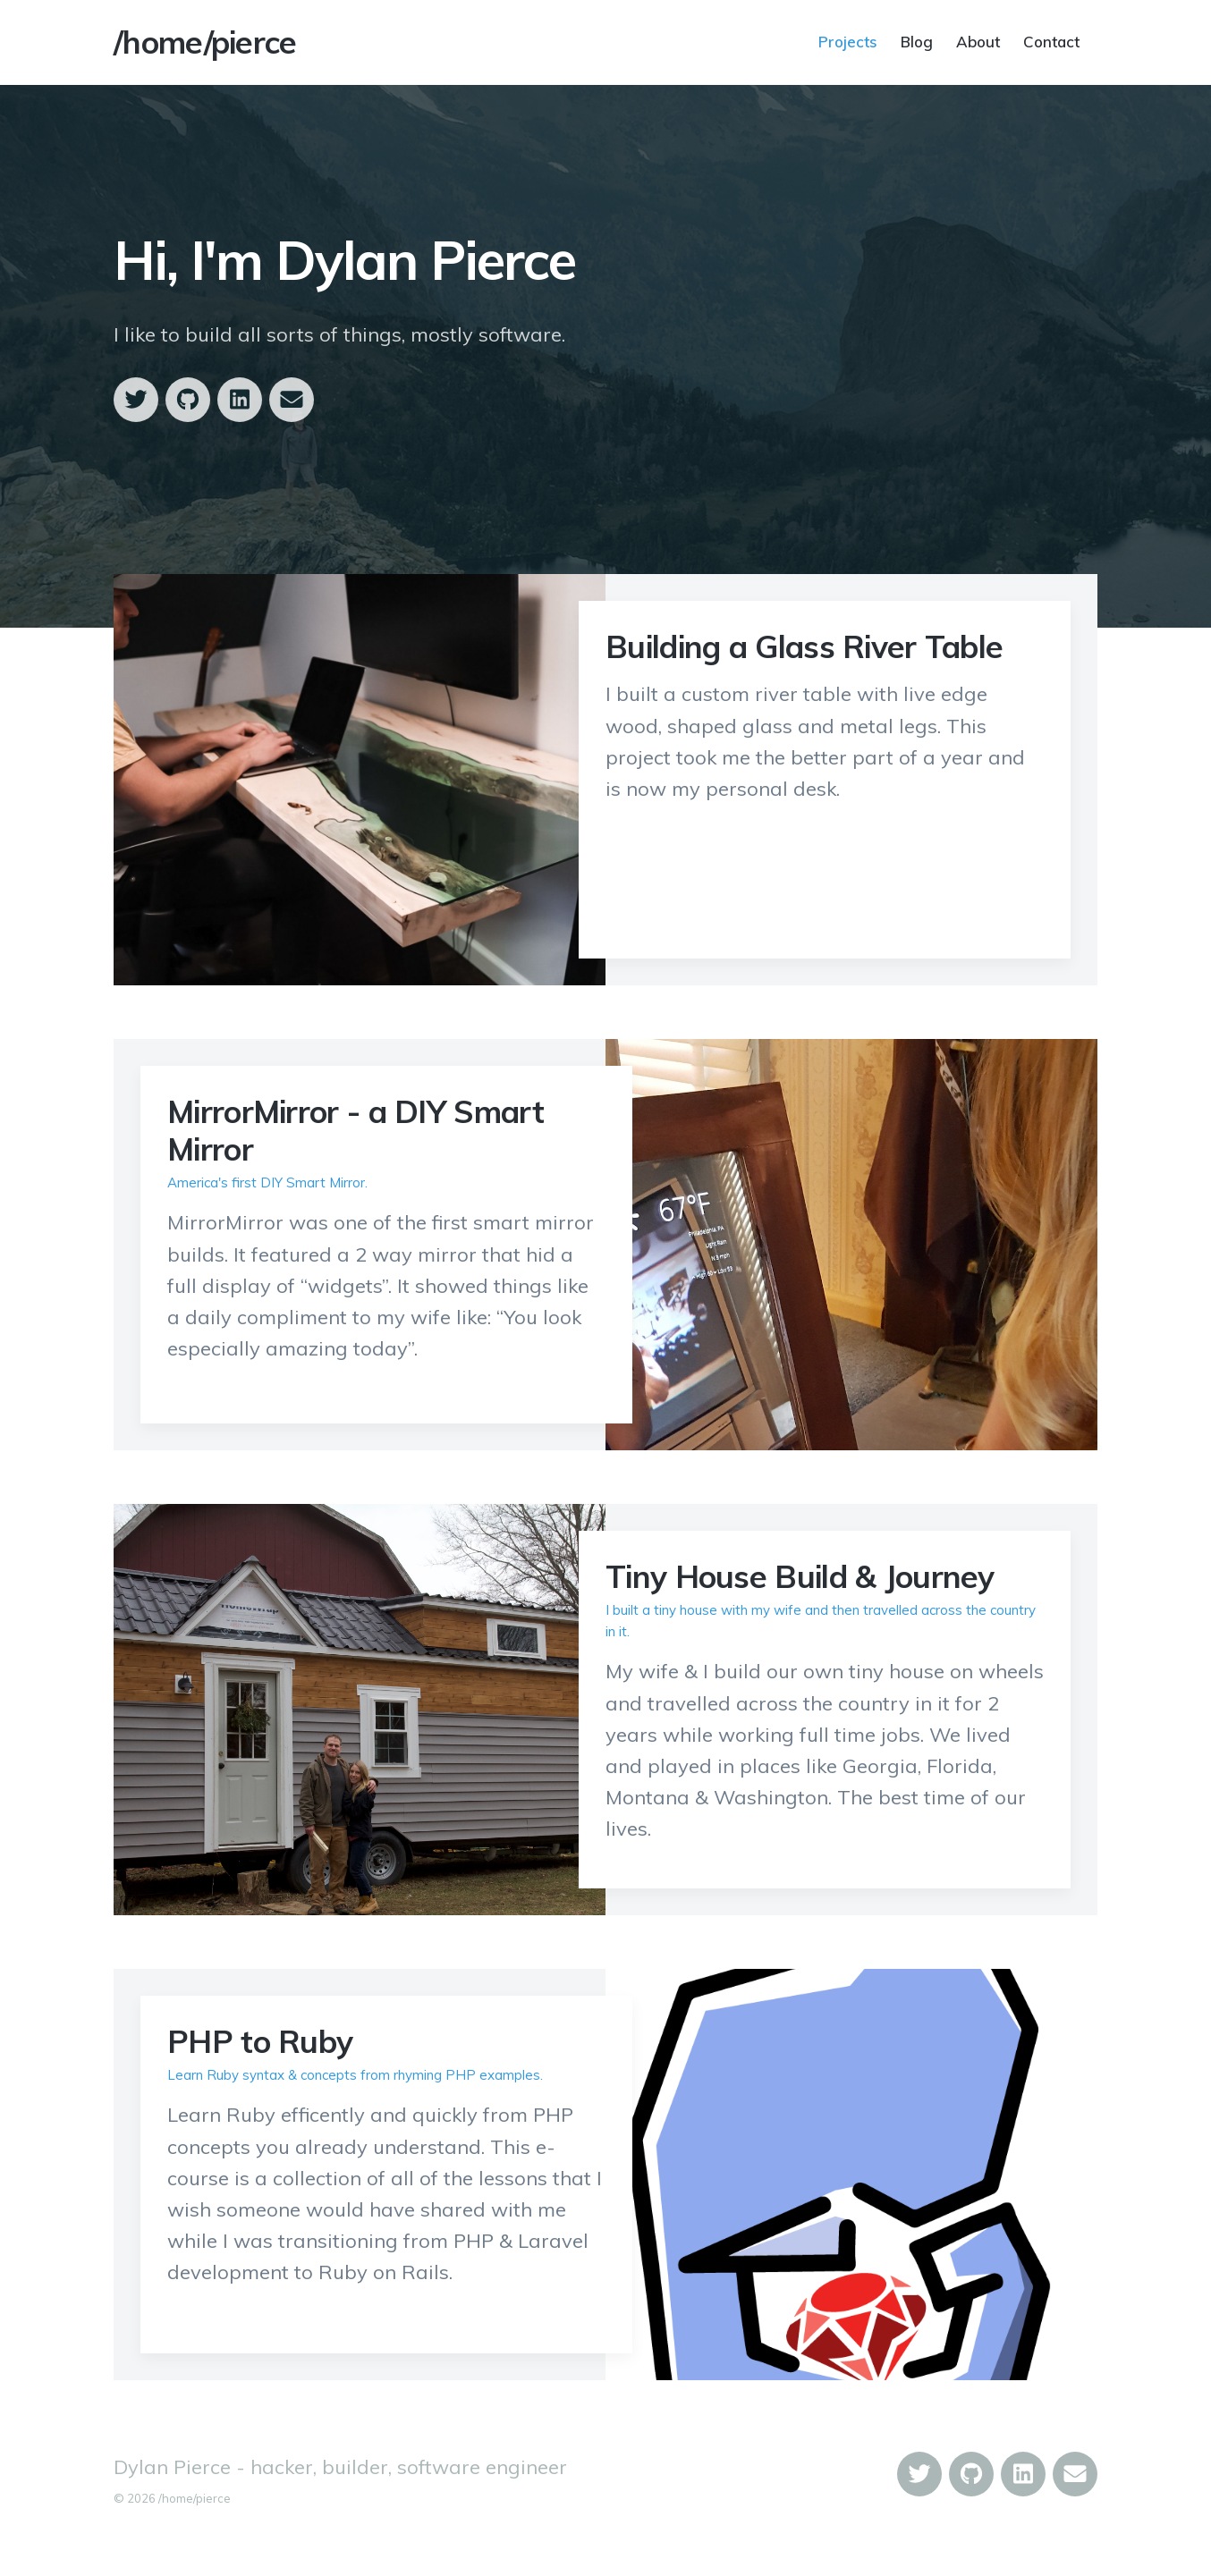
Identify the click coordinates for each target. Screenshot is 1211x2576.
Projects (847, 40)
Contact (1051, 40)
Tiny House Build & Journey (800, 1576)
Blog (917, 40)
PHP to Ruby (259, 2041)
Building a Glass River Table (804, 646)
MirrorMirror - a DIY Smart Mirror (356, 1130)
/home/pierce (205, 42)
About (978, 40)
